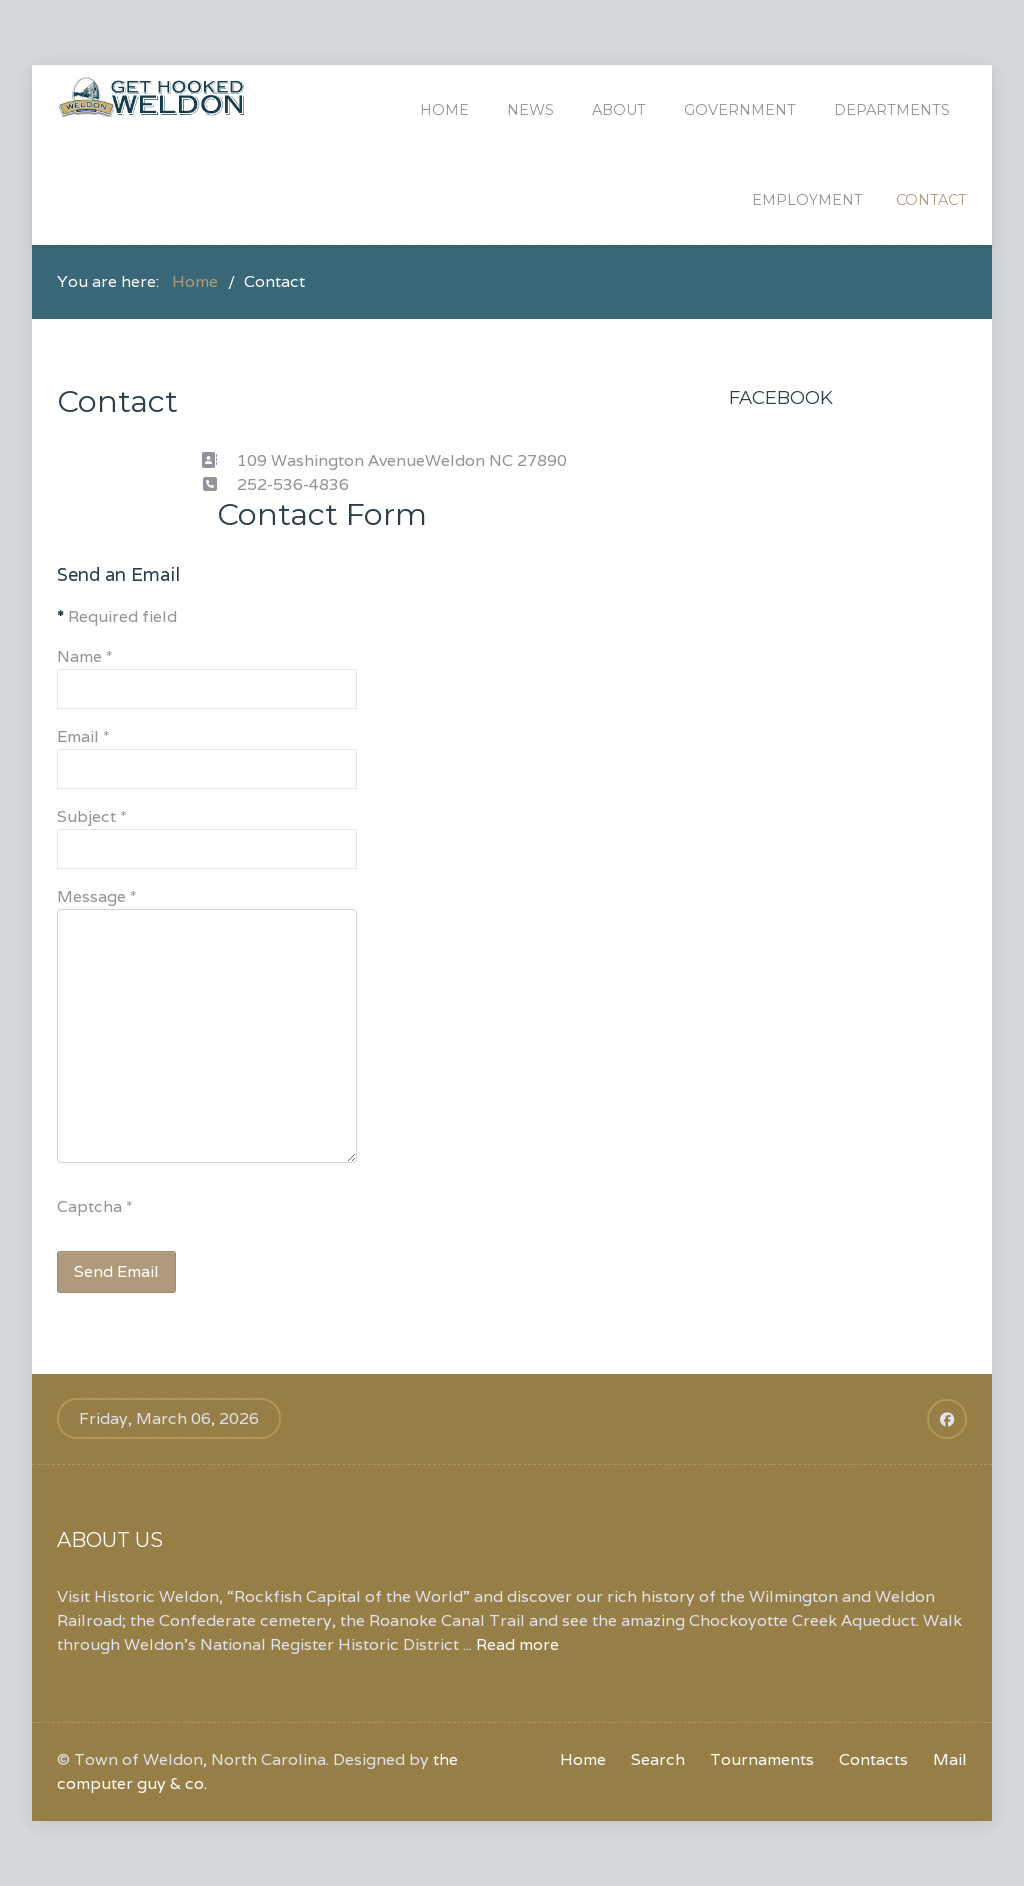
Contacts (873, 1759)
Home (583, 1759)
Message (97, 896)
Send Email (116, 1271)
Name (85, 656)
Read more (517, 1644)
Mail (950, 1759)
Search (658, 1759)
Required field (117, 616)
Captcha (95, 1206)
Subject (92, 816)
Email (83, 736)
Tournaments (762, 1759)
